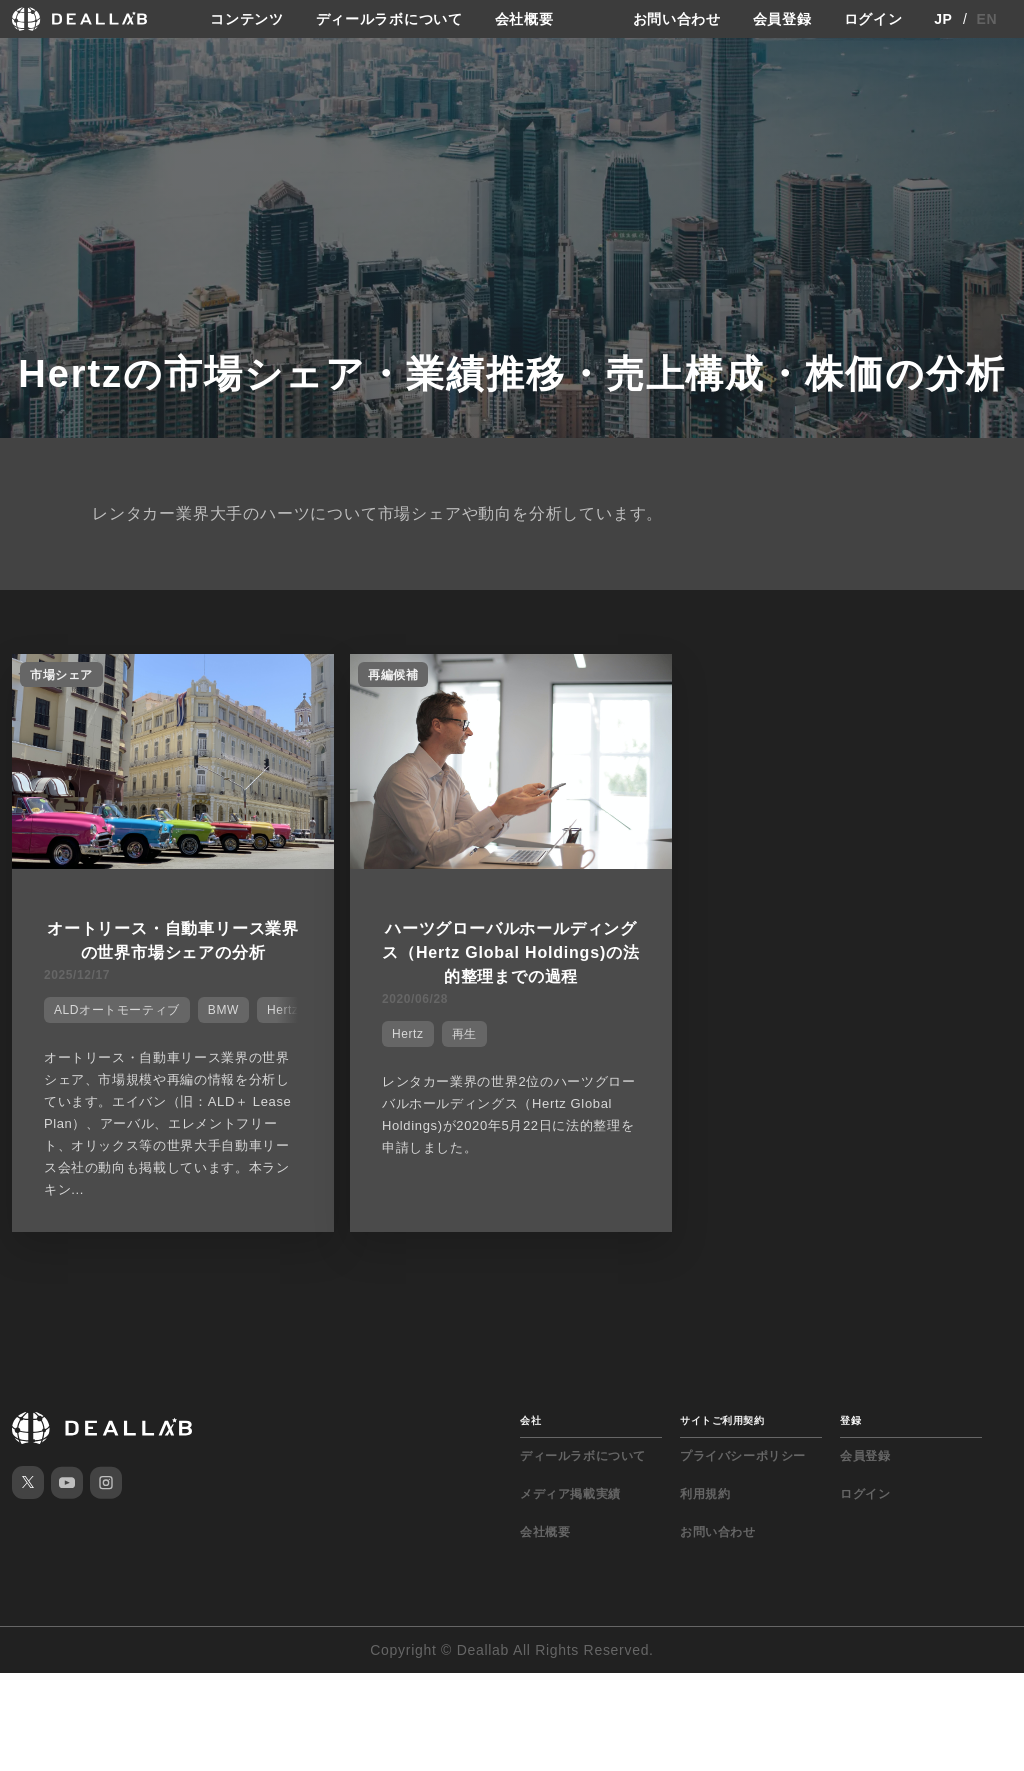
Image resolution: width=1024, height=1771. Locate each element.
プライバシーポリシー (743, 1456)
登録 (850, 1420)
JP (943, 19)
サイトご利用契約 (722, 1420)
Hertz (408, 1034)
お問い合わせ (677, 19)
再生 (464, 1034)
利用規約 (705, 1494)
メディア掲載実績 (570, 1494)
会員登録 (782, 19)
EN (987, 19)
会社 (530, 1420)
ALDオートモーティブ (117, 1010)
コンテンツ (247, 19)
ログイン (873, 19)
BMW (223, 1010)
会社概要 (524, 19)
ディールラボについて (389, 19)
